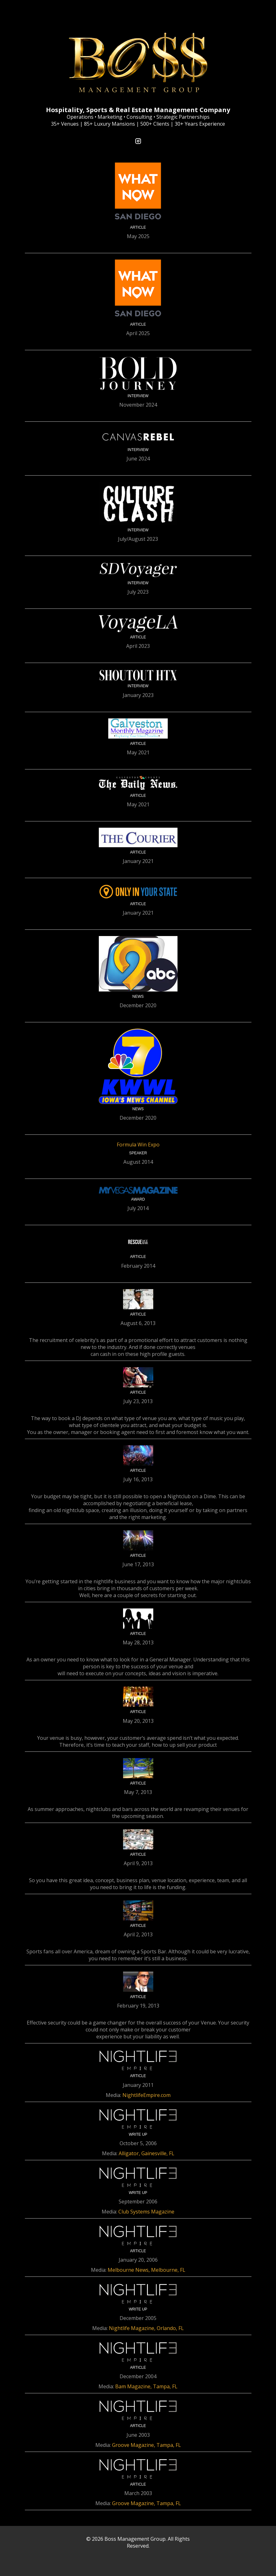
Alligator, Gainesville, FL (146, 2153)
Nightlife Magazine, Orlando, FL (146, 2328)
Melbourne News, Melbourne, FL (146, 2269)
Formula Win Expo (138, 1144)
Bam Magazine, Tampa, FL (146, 2386)
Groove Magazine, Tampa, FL (146, 2445)
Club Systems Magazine (146, 2211)
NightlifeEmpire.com (146, 2095)
